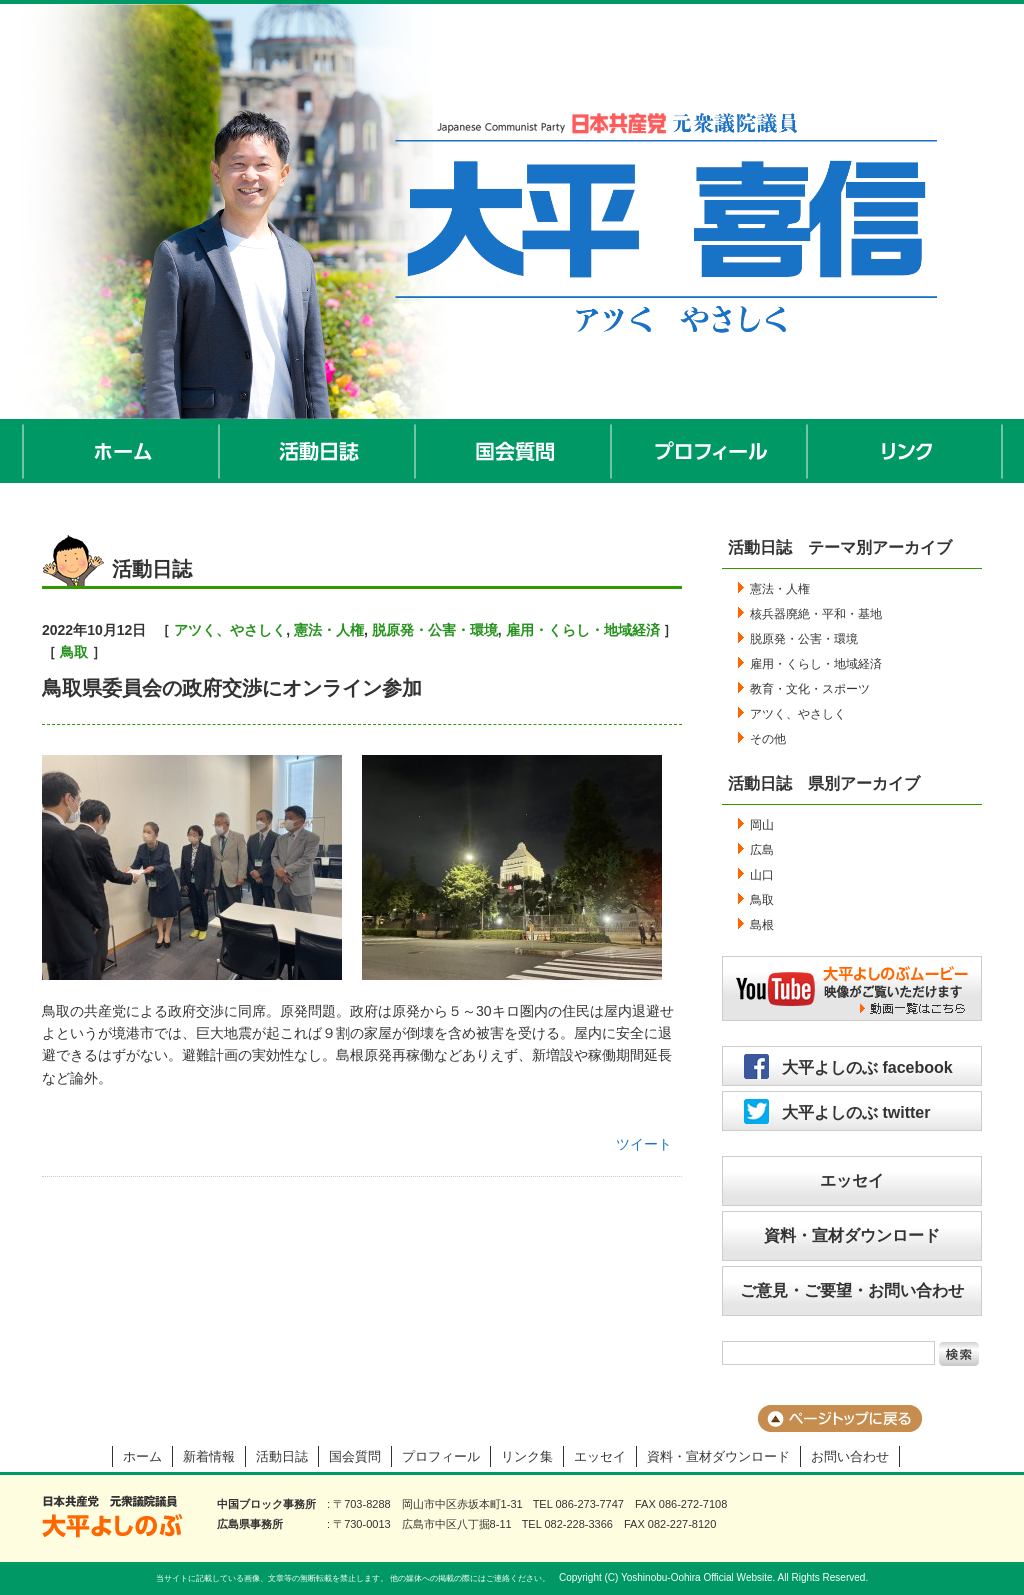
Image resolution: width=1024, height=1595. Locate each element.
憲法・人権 (329, 630)
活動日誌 (318, 451)
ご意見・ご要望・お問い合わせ (852, 1290)
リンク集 (527, 1456)
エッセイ (852, 1180)
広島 (762, 850)
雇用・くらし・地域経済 (583, 630)
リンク (905, 451)
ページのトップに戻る (840, 1418)
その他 (768, 739)
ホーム (121, 451)
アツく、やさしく (230, 630)
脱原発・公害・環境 (435, 630)
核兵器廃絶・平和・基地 (816, 614)
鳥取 (74, 652)
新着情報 (209, 1456)
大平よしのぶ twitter (856, 1112)
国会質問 (514, 451)
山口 (762, 875)
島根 (762, 925)
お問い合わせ (850, 1456)
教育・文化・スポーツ (810, 689)
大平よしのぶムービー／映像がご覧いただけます (852, 988)
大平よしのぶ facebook (867, 1067)
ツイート (644, 1144)
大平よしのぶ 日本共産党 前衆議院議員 (112, 1516)
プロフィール (710, 451)
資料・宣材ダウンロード (852, 1235)
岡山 (762, 825)
